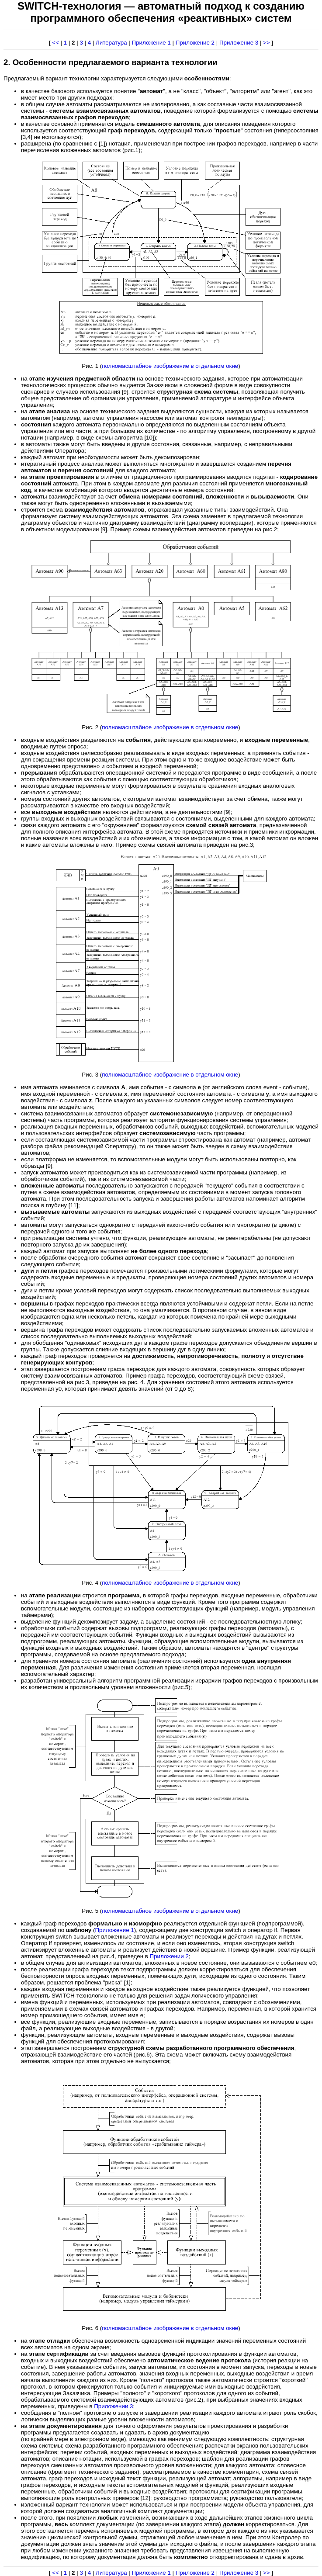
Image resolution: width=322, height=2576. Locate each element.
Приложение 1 (151, 42)
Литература (111, 42)
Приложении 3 (113, 2406)
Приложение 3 (238, 42)
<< (55, 42)
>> (266, 42)
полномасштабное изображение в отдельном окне (170, 366)
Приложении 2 (169, 1956)
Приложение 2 (195, 42)
